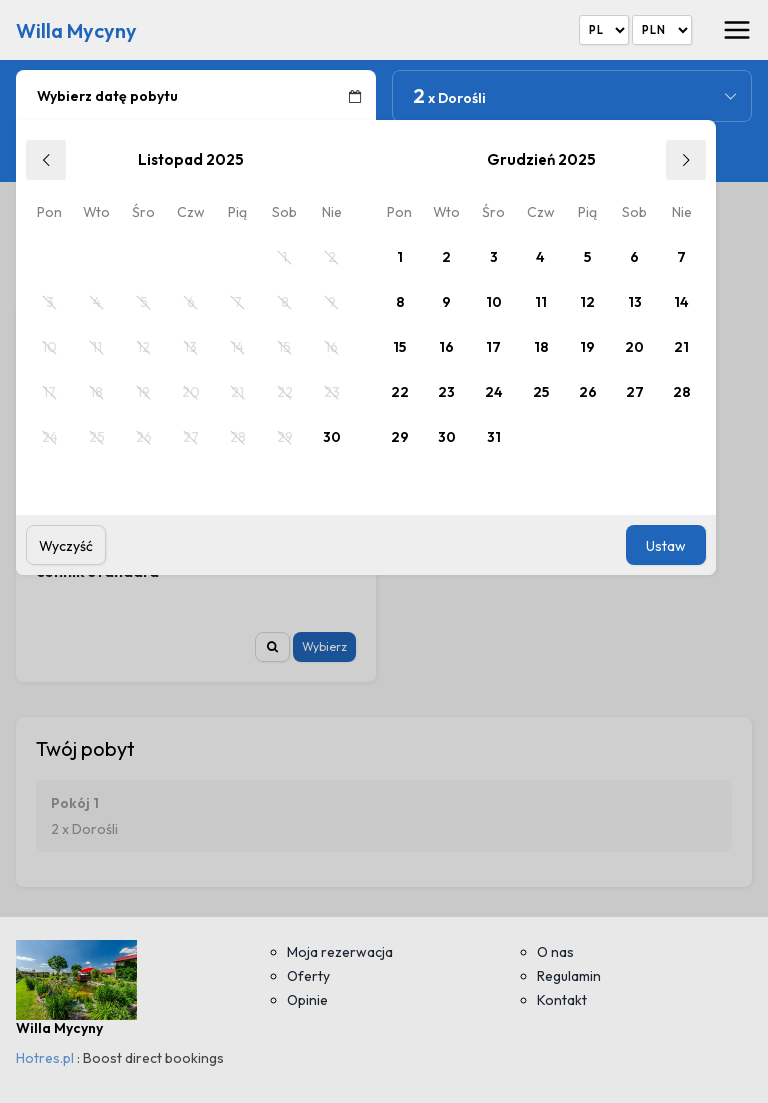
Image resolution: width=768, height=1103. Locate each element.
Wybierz (324, 646)
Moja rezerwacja (340, 952)
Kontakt (562, 1000)
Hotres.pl (45, 1058)
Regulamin (569, 976)
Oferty (308, 976)
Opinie (307, 1000)
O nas (555, 952)
